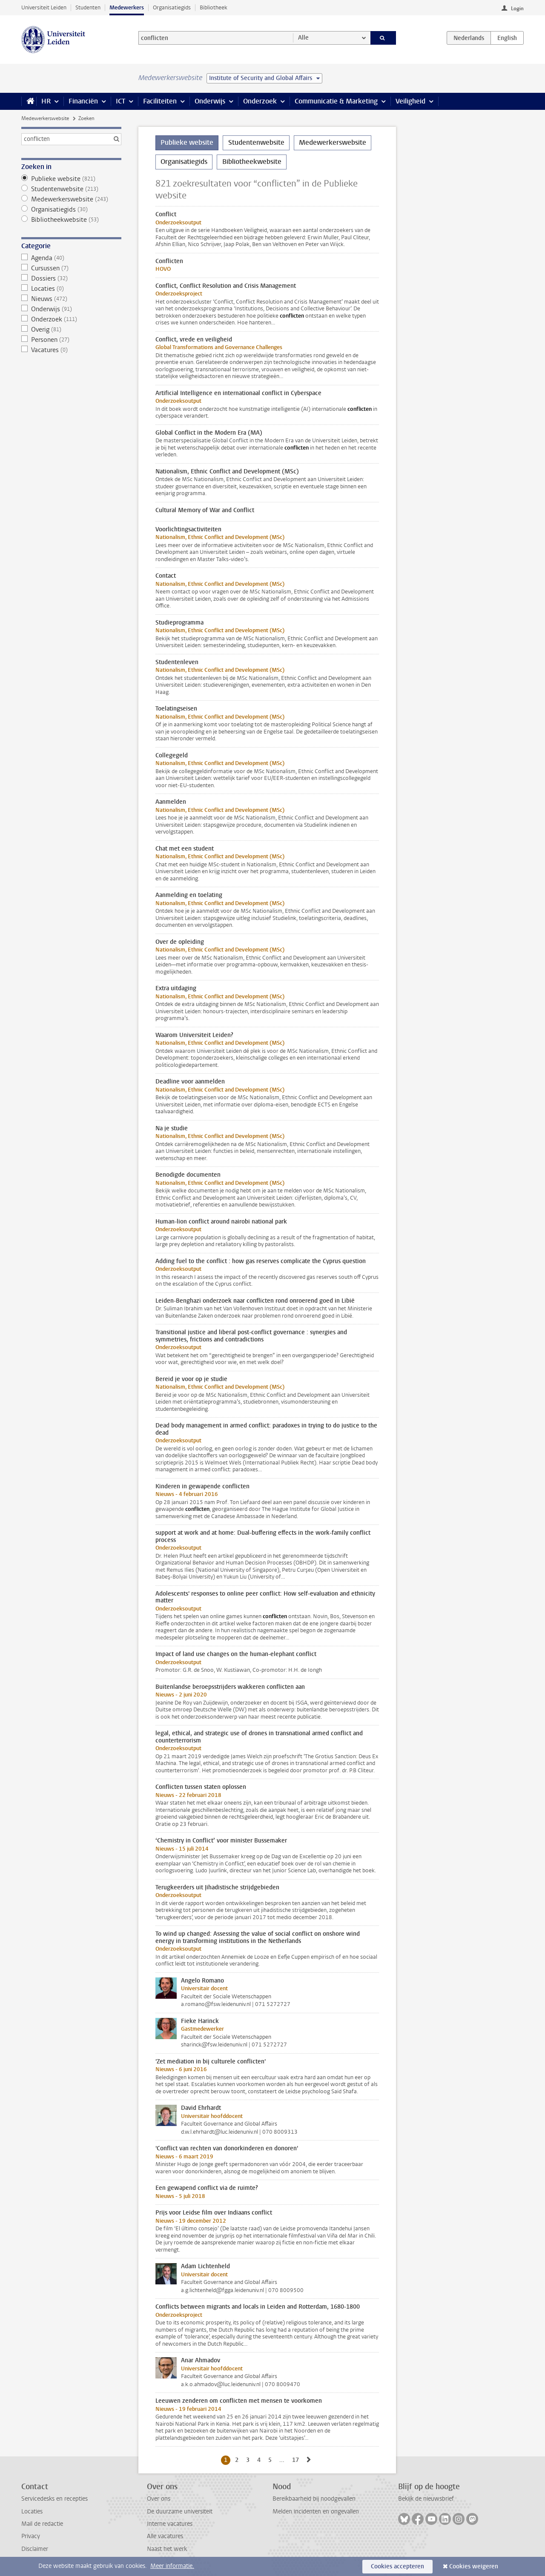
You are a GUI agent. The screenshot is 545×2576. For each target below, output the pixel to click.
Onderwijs (210, 101)
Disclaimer (34, 2549)
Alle (303, 38)
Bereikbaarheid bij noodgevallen (314, 2499)
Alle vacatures (165, 2536)
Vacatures (71, 350)
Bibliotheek (213, 7)
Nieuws (71, 299)
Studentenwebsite (71, 189)
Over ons (158, 2499)
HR (46, 101)
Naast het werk (167, 2549)
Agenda (71, 258)
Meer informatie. (172, 2566)
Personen (71, 339)
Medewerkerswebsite (45, 118)
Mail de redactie (42, 2524)
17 (297, 2460)
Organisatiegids (172, 7)
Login (517, 8)
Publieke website (71, 178)
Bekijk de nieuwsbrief (426, 2499)
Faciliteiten (160, 101)
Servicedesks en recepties (54, 2499)
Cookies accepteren (397, 2566)
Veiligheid (410, 101)
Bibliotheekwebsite (71, 219)
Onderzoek (260, 101)
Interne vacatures (169, 2524)
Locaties (71, 288)
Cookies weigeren (473, 2566)
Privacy (30, 2536)
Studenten (87, 7)
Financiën (83, 101)
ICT (120, 101)
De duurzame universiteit (179, 2511)
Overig (71, 329)
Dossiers (71, 278)
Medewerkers (126, 7)
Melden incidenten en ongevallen (315, 2511)
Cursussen (71, 268)
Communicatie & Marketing (336, 101)
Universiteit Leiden (43, 7)
